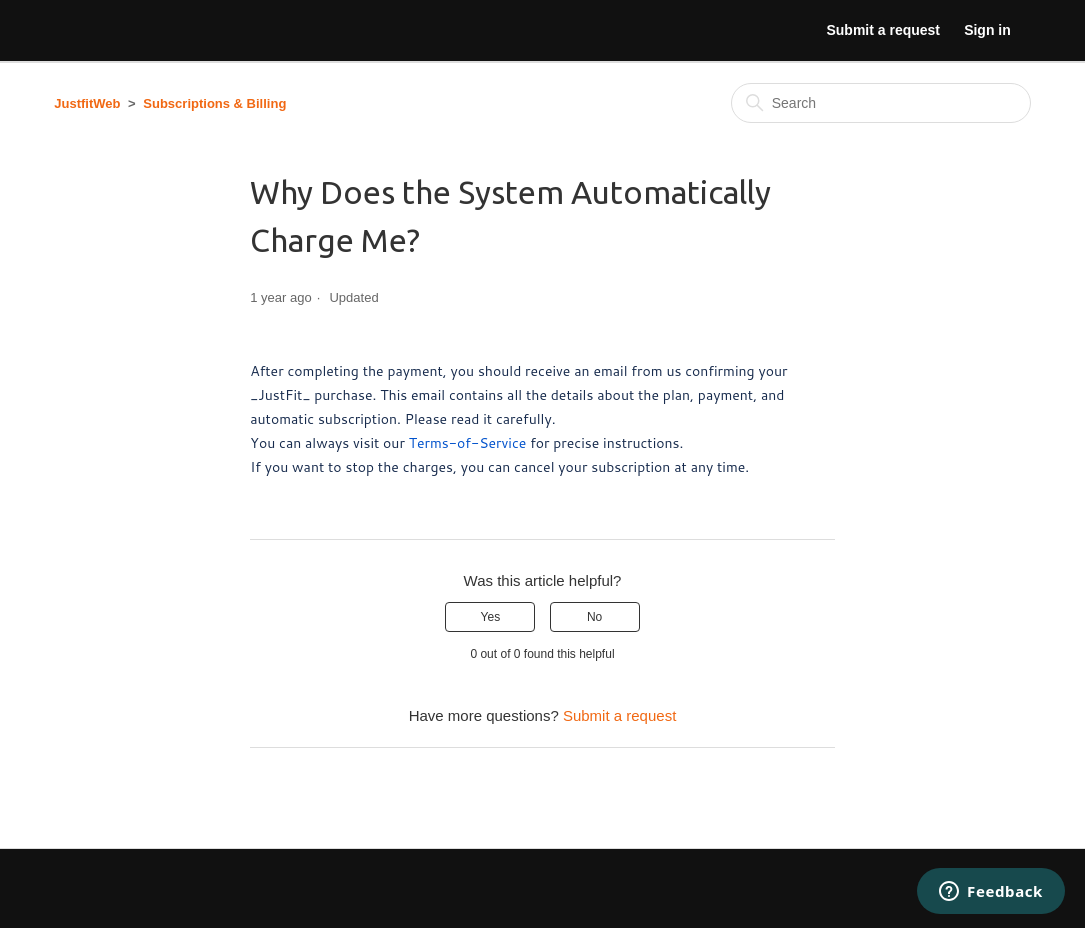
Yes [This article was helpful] (491, 617)
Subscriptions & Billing (214, 103)
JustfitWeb (87, 103)
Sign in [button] (987, 30)
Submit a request (883, 30)
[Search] (881, 103)
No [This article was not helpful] (594, 617)
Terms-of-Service (468, 443)
